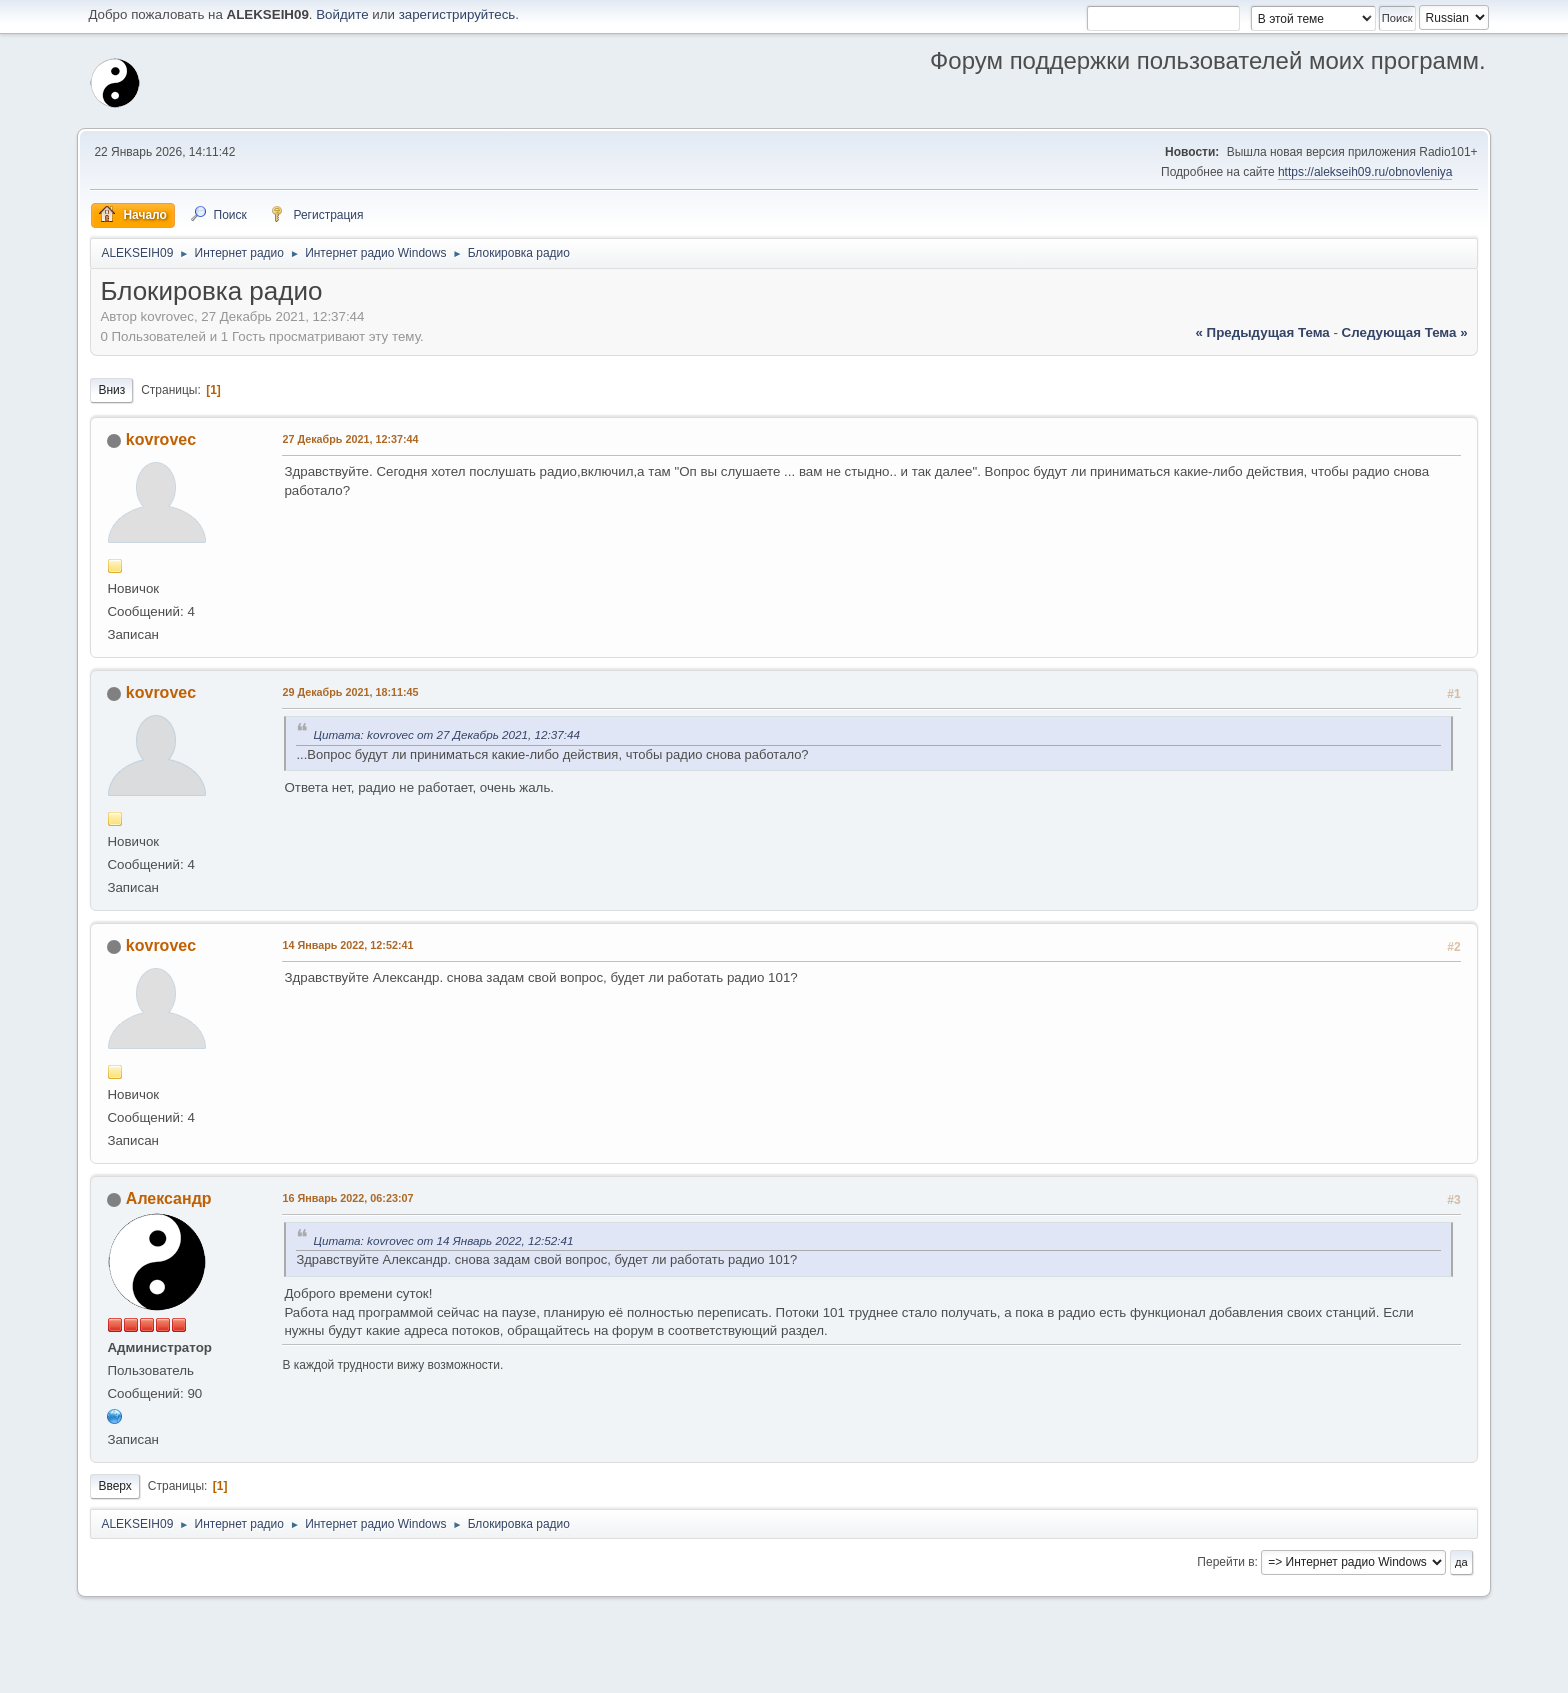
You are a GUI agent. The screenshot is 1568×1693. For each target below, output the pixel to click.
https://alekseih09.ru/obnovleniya (1365, 172)
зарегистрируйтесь (457, 14)
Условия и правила (1383, 1672)
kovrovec (161, 439)
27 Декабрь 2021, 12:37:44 (350, 439)
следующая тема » (1405, 332)
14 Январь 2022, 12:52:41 (347, 945)
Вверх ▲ (1463, 1672)
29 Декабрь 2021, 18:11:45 (350, 692)
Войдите (342, 14)
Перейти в (1225, 1562)
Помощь (1305, 1672)
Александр (169, 1198)
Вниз (111, 390)
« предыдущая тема (1263, 332)
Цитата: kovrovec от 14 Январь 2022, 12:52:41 (443, 1240)
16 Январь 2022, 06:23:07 (347, 1198)
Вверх (114, 1486)
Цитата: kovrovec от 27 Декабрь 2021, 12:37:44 (446, 734)
